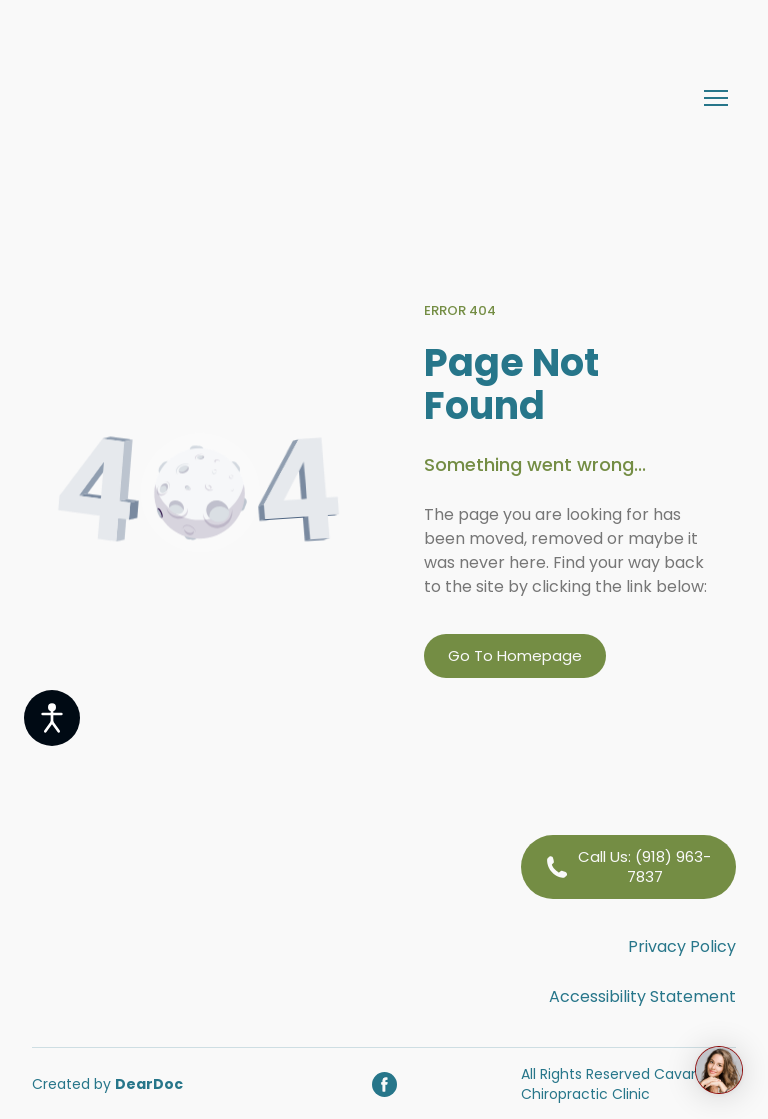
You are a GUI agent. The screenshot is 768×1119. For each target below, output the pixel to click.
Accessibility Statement (642, 996)
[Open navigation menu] (716, 98)
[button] (515, 656)
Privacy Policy (682, 946)
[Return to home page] (226, 97)
